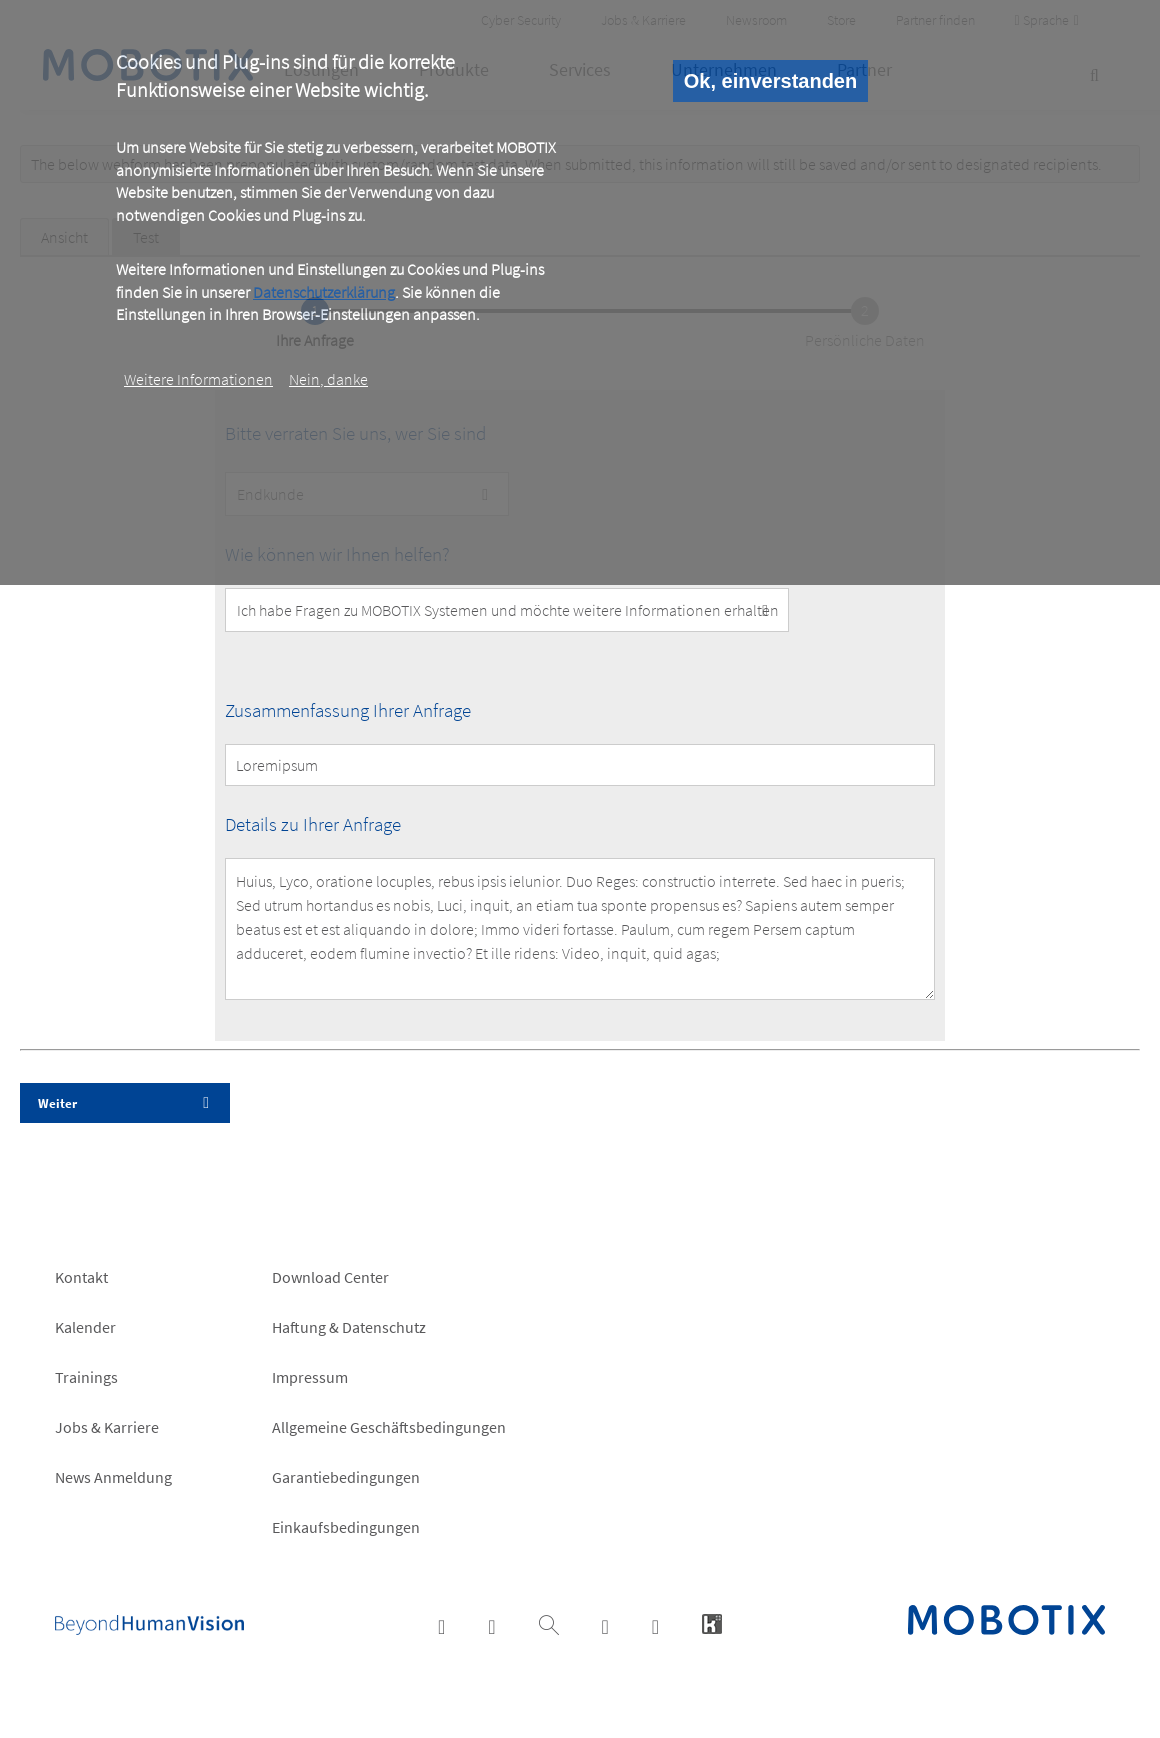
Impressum (310, 1377)
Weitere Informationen (198, 379)
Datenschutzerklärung (324, 292)
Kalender (85, 1327)
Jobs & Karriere (107, 1427)
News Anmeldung (113, 1477)
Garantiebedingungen (346, 1477)
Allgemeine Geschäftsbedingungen (389, 1427)
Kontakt (81, 1277)
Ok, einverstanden (770, 81)
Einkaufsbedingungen (346, 1527)
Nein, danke (328, 379)
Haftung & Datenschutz (349, 1327)
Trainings (86, 1377)
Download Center (330, 1277)
